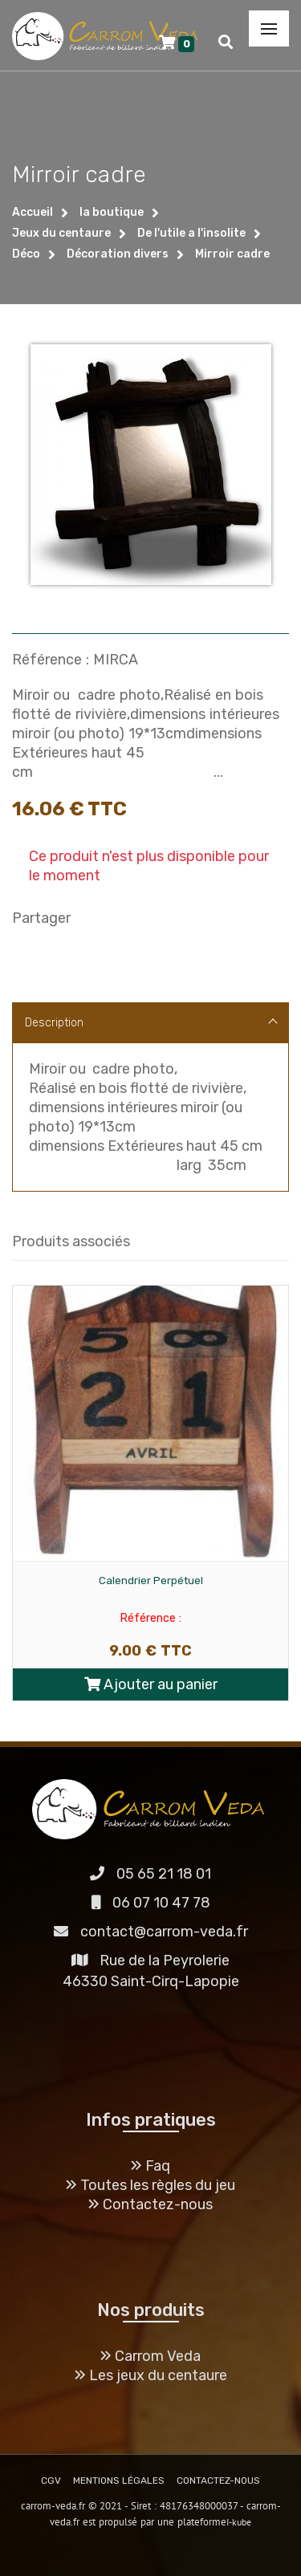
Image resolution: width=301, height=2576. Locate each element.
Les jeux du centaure (151, 2375)
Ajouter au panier (151, 1684)
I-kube (238, 2522)
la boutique (111, 212)
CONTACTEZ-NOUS (218, 2480)
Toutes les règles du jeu (150, 2185)
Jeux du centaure (61, 233)
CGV (51, 2480)
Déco (26, 254)
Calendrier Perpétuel (151, 1580)
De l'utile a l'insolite (191, 233)
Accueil (32, 212)
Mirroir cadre (232, 254)
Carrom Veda (150, 2356)
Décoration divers (118, 254)
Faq (150, 2166)
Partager (41, 918)
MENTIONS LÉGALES (119, 2480)
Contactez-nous (150, 2204)
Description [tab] (151, 1023)
